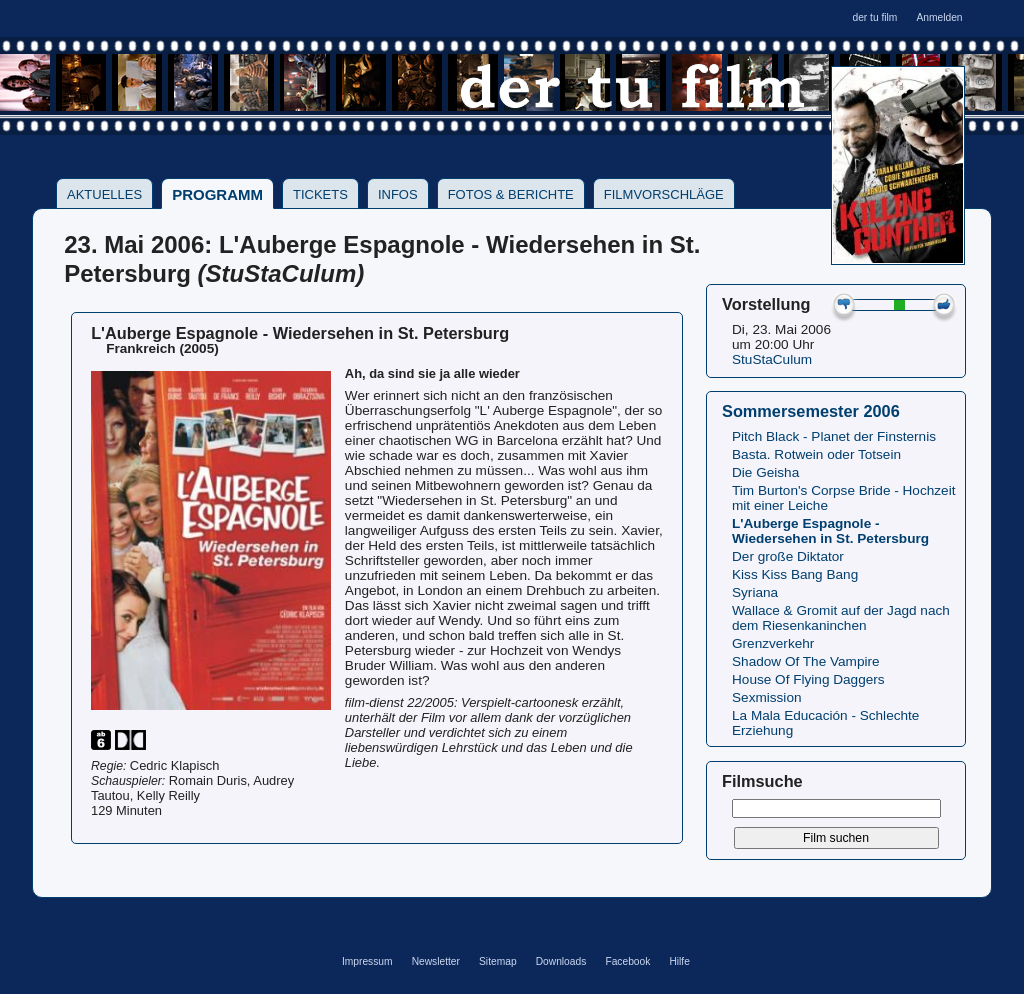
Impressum (367, 961)
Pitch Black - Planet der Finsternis (834, 436)
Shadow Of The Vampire (806, 661)
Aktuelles (104, 194)
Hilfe (679, 961)
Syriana (755, 592)
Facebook (627, 961)
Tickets (320, 194)
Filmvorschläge (664, 194)
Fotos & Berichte (511, 194)
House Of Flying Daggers (808, 679)
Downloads (561, 961)
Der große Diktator (788, 556)
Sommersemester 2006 (811, 411)
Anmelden (939, 17)
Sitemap (498, 961)
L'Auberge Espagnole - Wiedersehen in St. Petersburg (830, 531)
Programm (217, 194)
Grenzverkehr (773, 643)
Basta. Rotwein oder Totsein (816, 454)
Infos (398, 194)
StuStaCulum (772, 359)
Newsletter (436, 961)
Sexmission (767, 697)
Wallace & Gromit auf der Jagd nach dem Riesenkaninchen (841, 618)
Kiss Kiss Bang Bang (795, 574)
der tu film (874, 17)
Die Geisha (765, 472)
